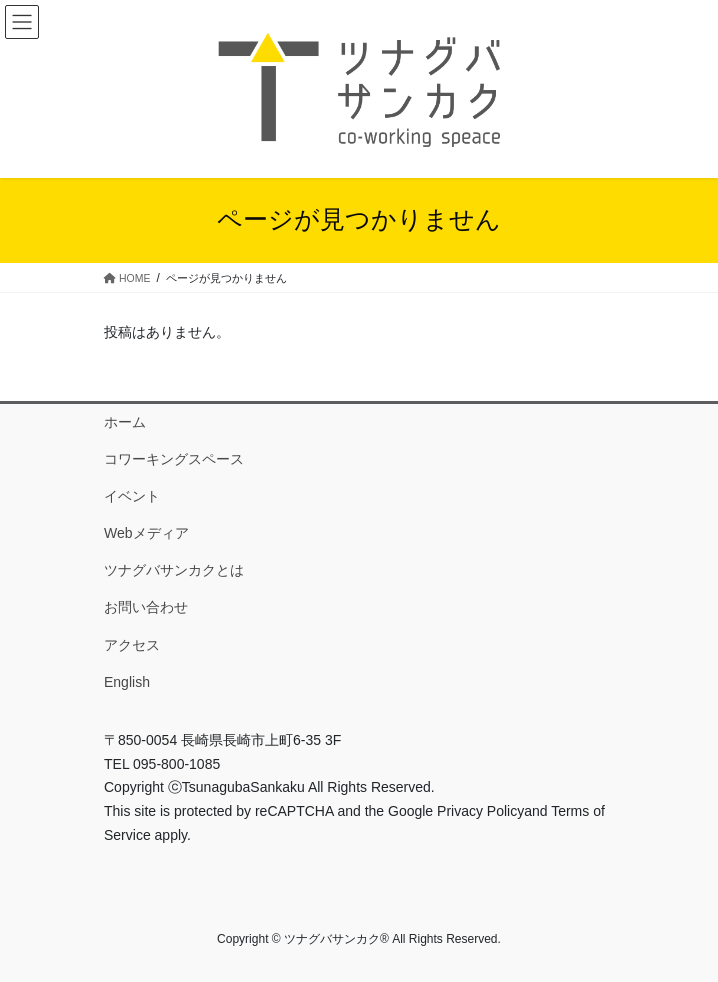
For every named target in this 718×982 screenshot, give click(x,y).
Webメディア (146, 533)
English (127, 682)
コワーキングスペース (174, 459)
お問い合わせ (146, 607)
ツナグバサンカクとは (174, 570)
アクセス (132, 645)
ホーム (125, 422)
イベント (132, 496)
